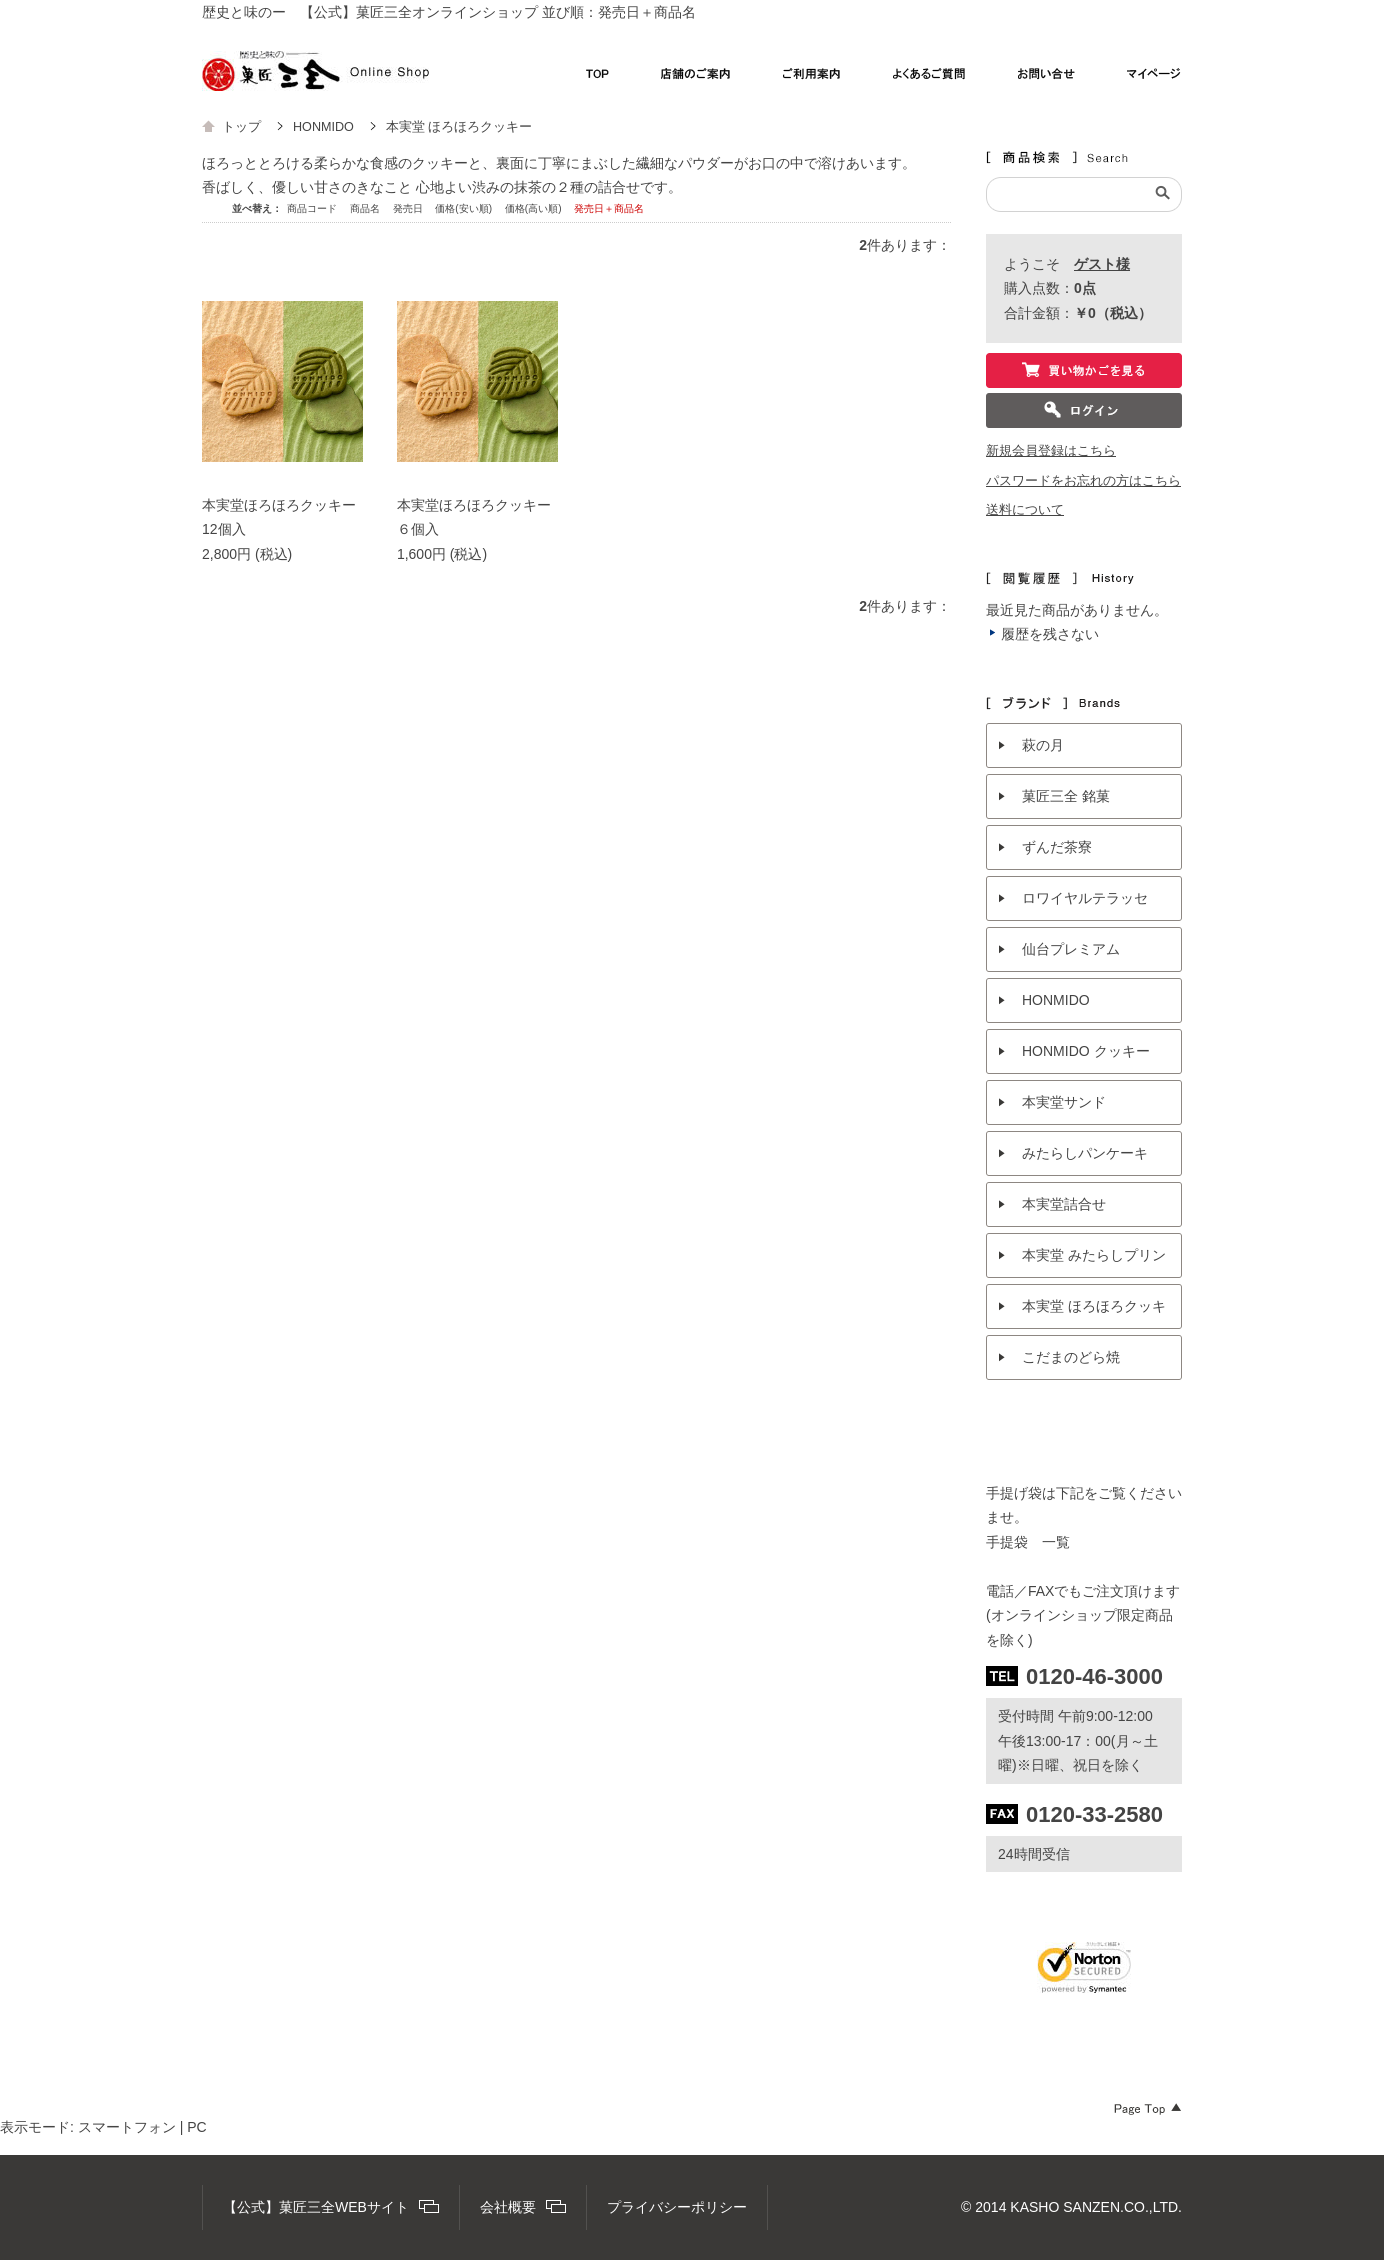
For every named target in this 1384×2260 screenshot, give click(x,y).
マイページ (1154, 79)
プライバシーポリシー (677, 2207)
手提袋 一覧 (1028, 1542)
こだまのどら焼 (1071, 1357)
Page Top (1148, 2109)
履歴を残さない (1050, 634)
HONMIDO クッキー (1086, 1051)
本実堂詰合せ (1064, 1204)
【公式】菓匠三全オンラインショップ (315, 71)
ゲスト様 (1102, 264)
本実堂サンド (1064, 1102)
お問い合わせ (1046, 79)
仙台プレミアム (1071, 949)
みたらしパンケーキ (1085, 1153)
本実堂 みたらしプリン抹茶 (1094, 1262)
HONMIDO (1056, 1000)
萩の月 (1043, 745)
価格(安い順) (464, 208)
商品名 (366, 208)
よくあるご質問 (929, 79)
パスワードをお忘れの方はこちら (1083, 481)
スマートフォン (127, 2127)
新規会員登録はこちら (1051, 451)
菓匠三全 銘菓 (1066, 796)
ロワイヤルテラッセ (1085, 898)
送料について (1025, 510)
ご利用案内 (812, 79)
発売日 (409, 208)
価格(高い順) (534, 208)
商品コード (313, 208)
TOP (597, 79)
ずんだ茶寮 (1057, 847)
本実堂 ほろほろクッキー (1094, 1313)
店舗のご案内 (696, 79)
